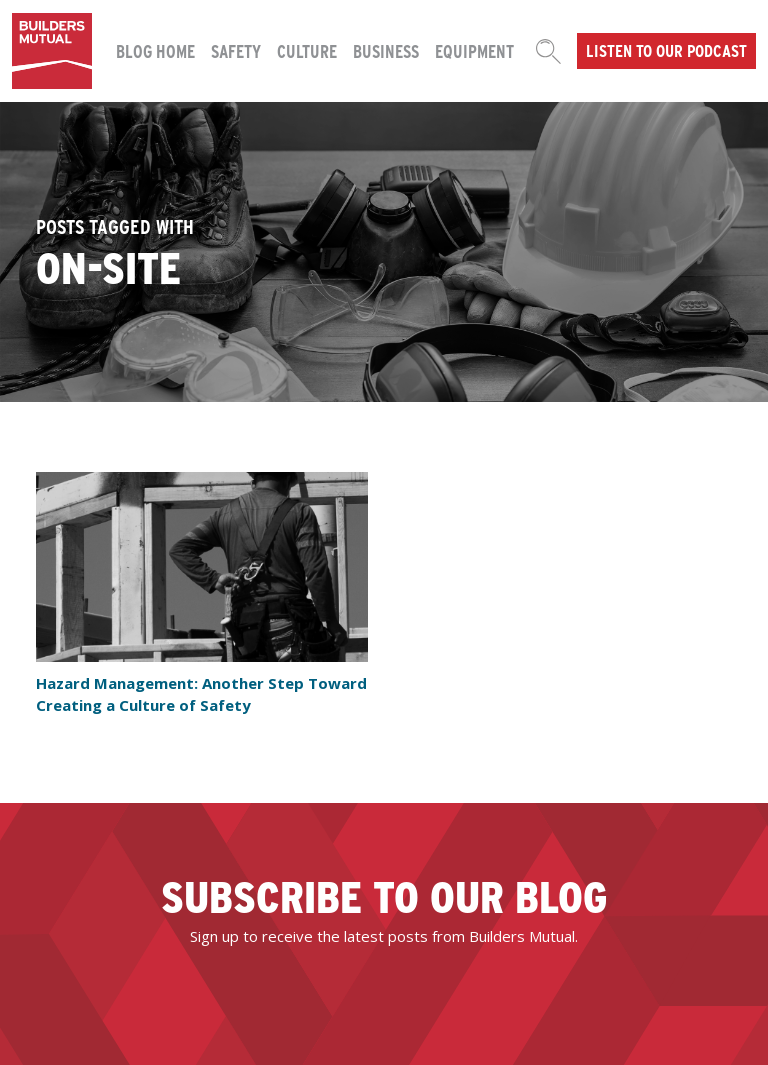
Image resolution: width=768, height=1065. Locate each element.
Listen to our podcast (666, 50)
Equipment (474, 50)
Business (386, 50)
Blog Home (155, 50)
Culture (307, 50)
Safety (236, 50)
